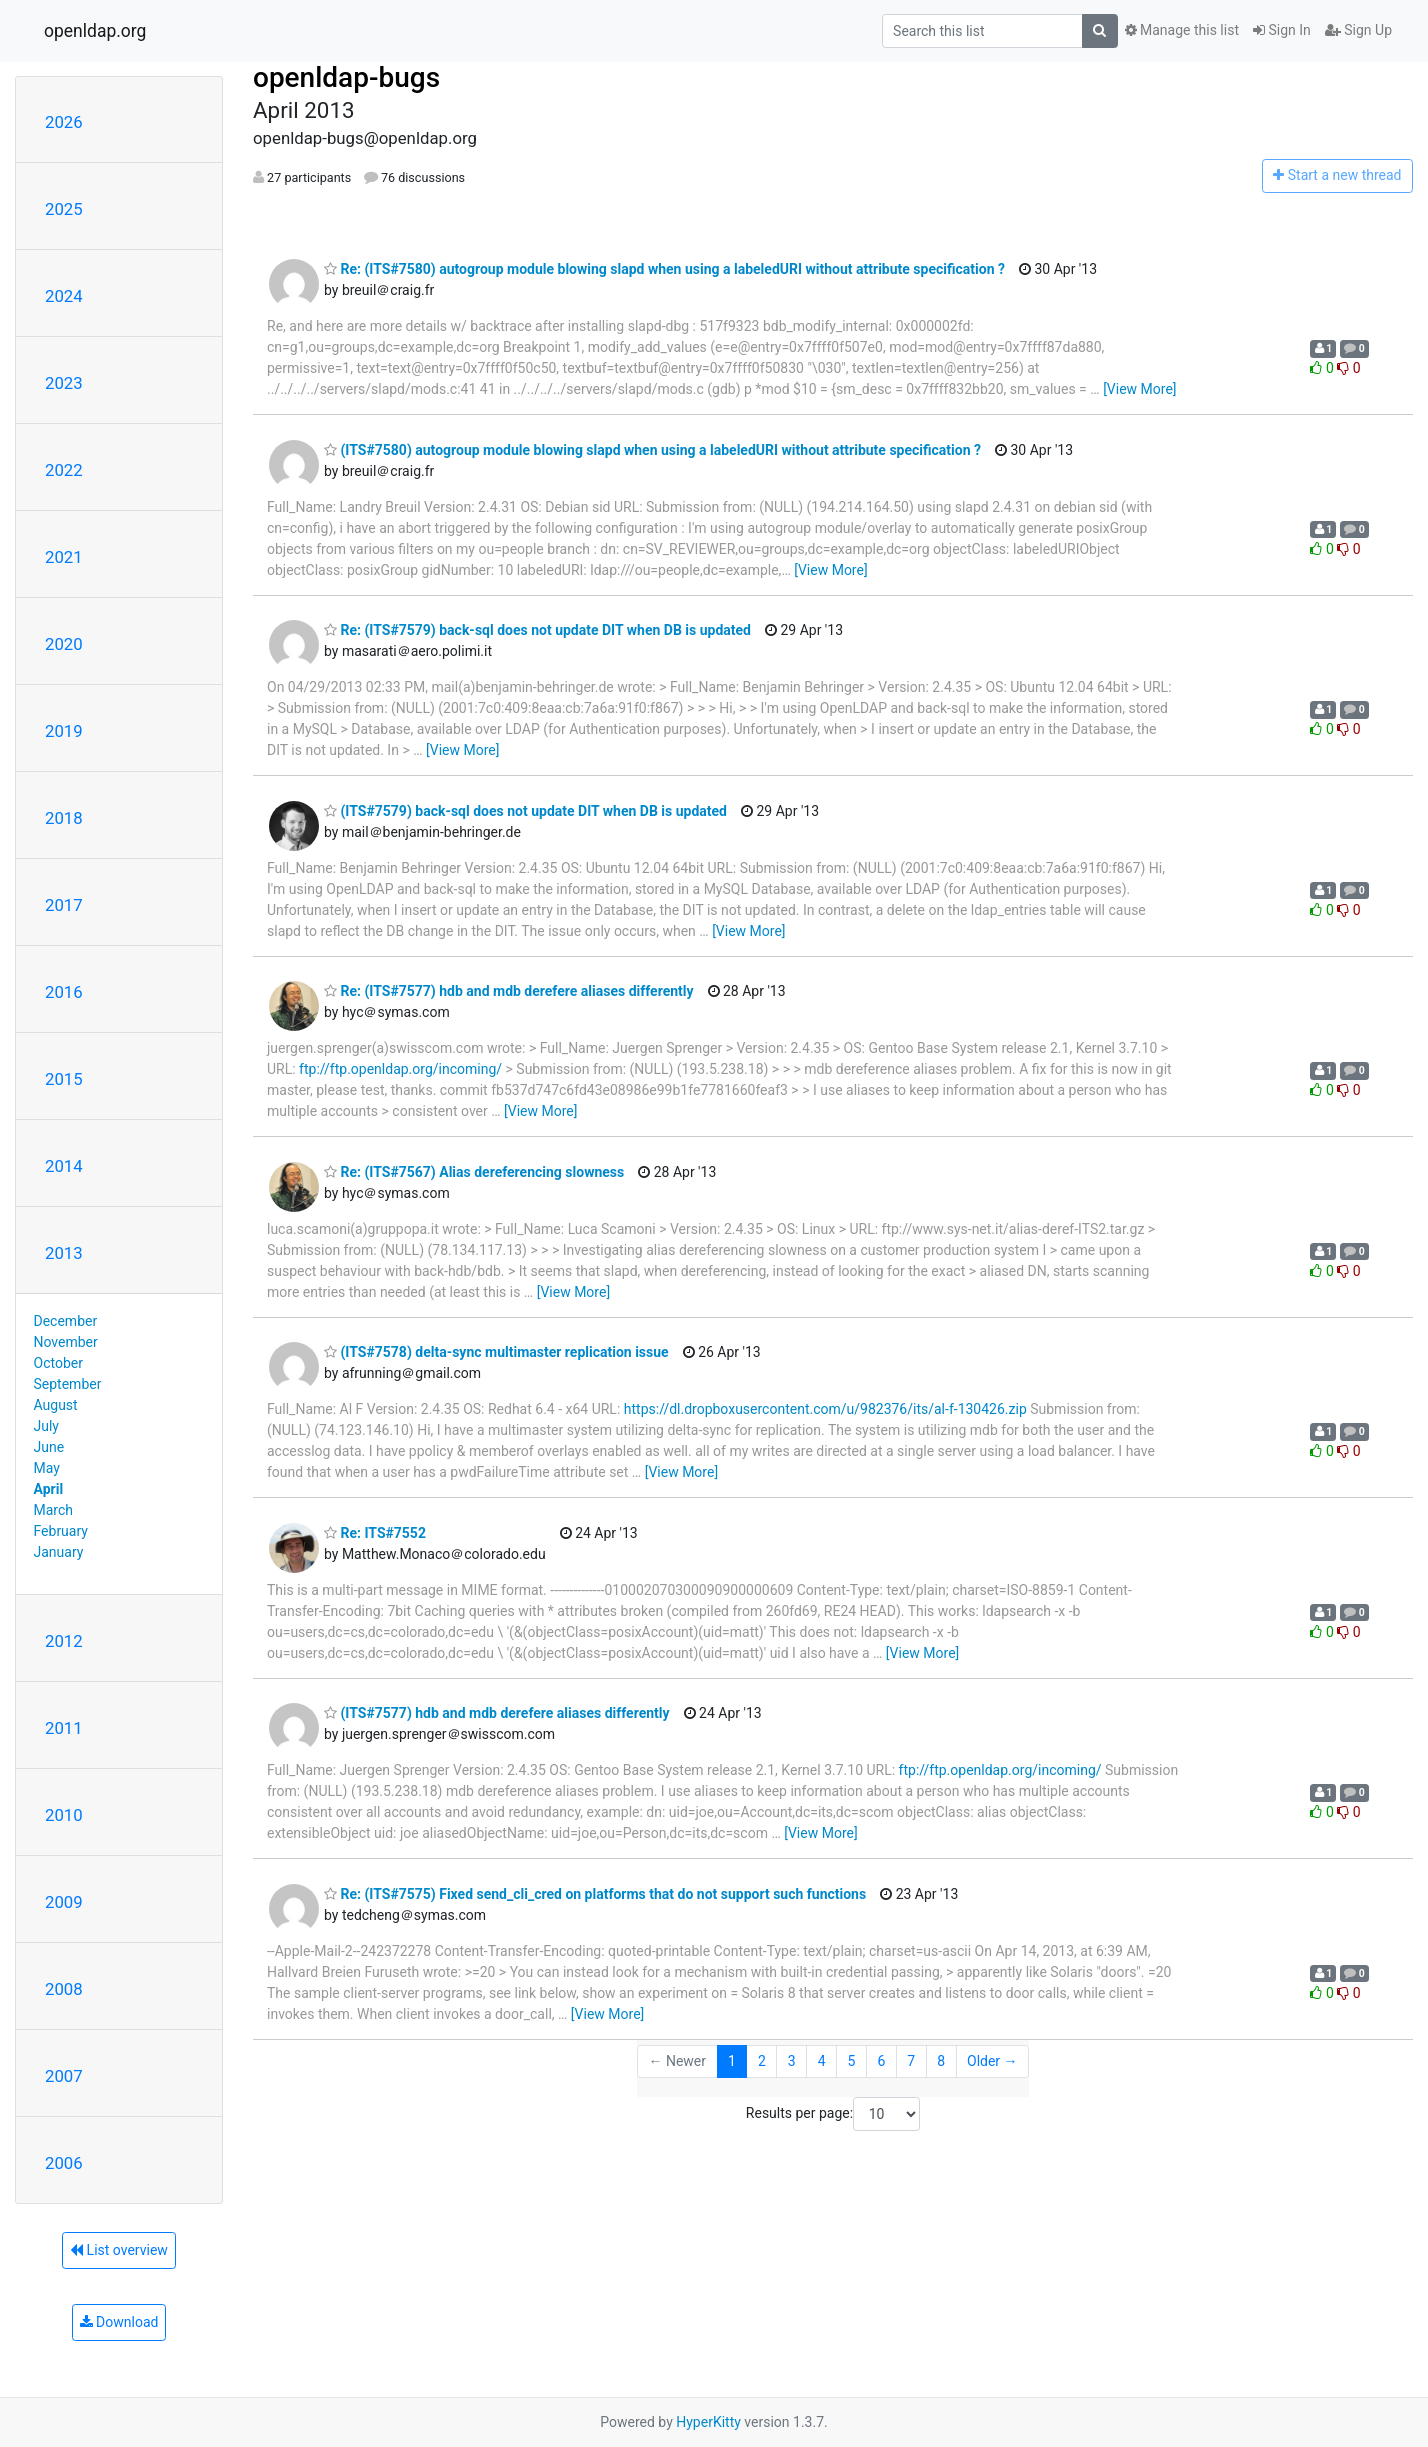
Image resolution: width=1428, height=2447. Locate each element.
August (56, 1405)
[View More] (1139, 389)
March (54, 1510)
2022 (64, 470)
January (59, 1552)
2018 (64, 818)
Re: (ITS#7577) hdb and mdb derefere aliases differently (509, 991)
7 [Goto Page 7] (911, 2061)
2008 (64, 1989)
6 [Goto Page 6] (881, 2061)
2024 (64, 296)
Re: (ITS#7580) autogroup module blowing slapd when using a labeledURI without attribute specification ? (664, 269)
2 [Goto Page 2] (762, 2061)
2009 (64, 1902)
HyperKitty (708, 2422)
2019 (64, 731)
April (49, 1489)
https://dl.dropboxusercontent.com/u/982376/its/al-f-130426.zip (825, 1409)
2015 (64, 1079)
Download (119, 2322)
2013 (64, 1253)
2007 (64, 2076)
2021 (64, 557)
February (61, 1531)
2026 (64, 122)
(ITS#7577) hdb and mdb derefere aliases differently (497, 1713)
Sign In (1282, 30)
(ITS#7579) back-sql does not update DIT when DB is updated (525, 811)
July (46, 1426)
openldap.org (95, 31)
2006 (64, 2163)
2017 (64, 905)
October (58, 1363)
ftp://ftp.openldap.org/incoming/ (400, 1069)
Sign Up (1358, 30)
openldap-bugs (346, 77)
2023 (64, 383)
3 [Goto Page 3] (792, 2061)
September (68, 1384)
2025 (64, 209)
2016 (64, 992)
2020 (64, 644)
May (47, 1468)
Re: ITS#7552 (375, 1533)
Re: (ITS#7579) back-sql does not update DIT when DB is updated (537, 630)
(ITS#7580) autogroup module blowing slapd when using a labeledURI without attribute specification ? (652, 450)
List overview (119, 2250)
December (66, 1321)
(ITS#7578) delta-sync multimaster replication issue (496, 1352)
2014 (64, 1166)
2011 (64, 1728)
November (66, 1342)
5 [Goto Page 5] (852, 2061)
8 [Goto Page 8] (941, 2061)
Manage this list (1182, 30)
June (49, 1447)
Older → (992, 2061)
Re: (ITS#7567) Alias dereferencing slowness (474, 1172)
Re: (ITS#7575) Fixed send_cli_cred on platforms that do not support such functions (595, 1894)
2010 (64, 1815)
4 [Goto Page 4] (822, 2061)
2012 (64, 1641)
